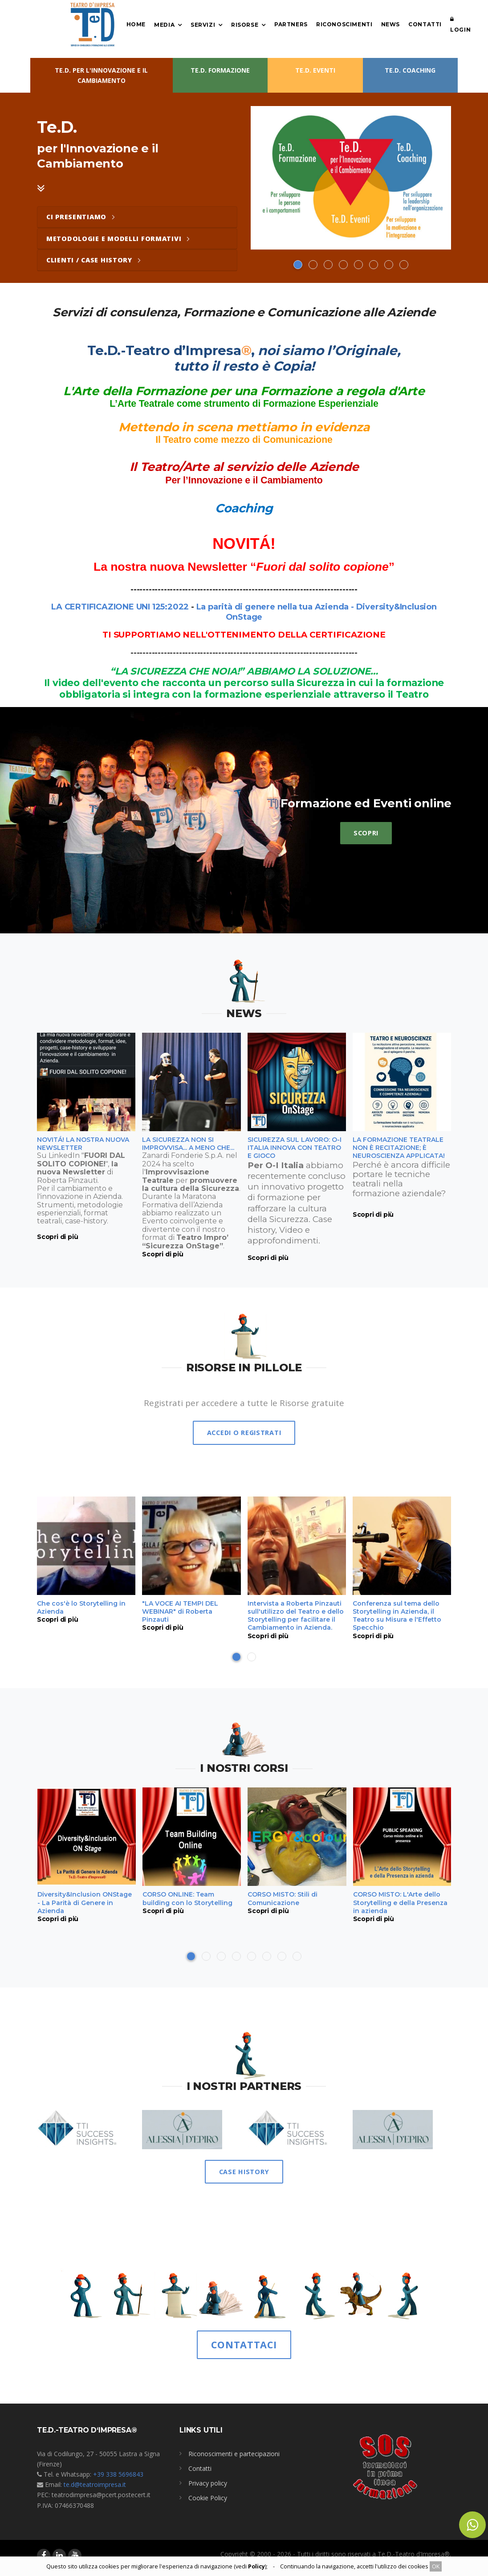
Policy (256, 2566)
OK (435, 2566)
